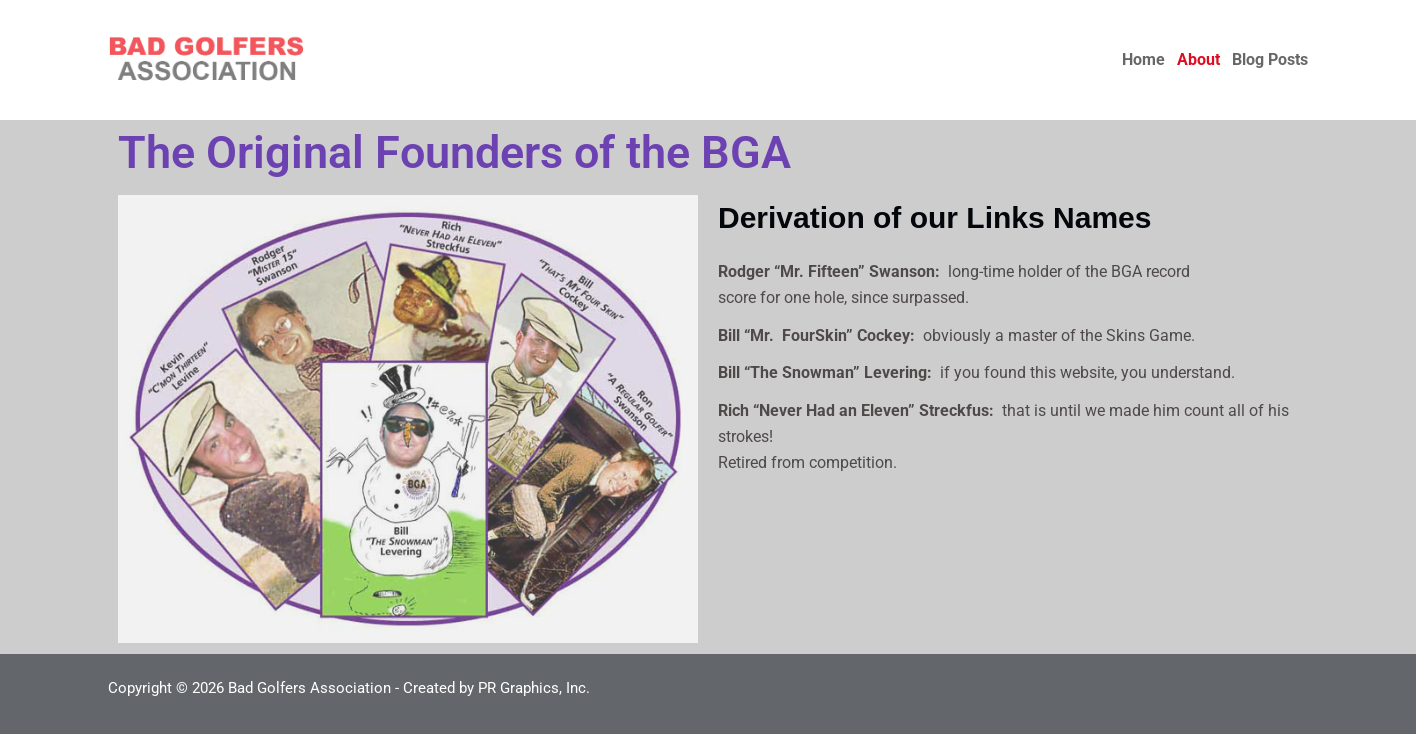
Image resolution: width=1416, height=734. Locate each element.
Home (1143, 59)
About (1198, 59)
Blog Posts (1270, 59)
